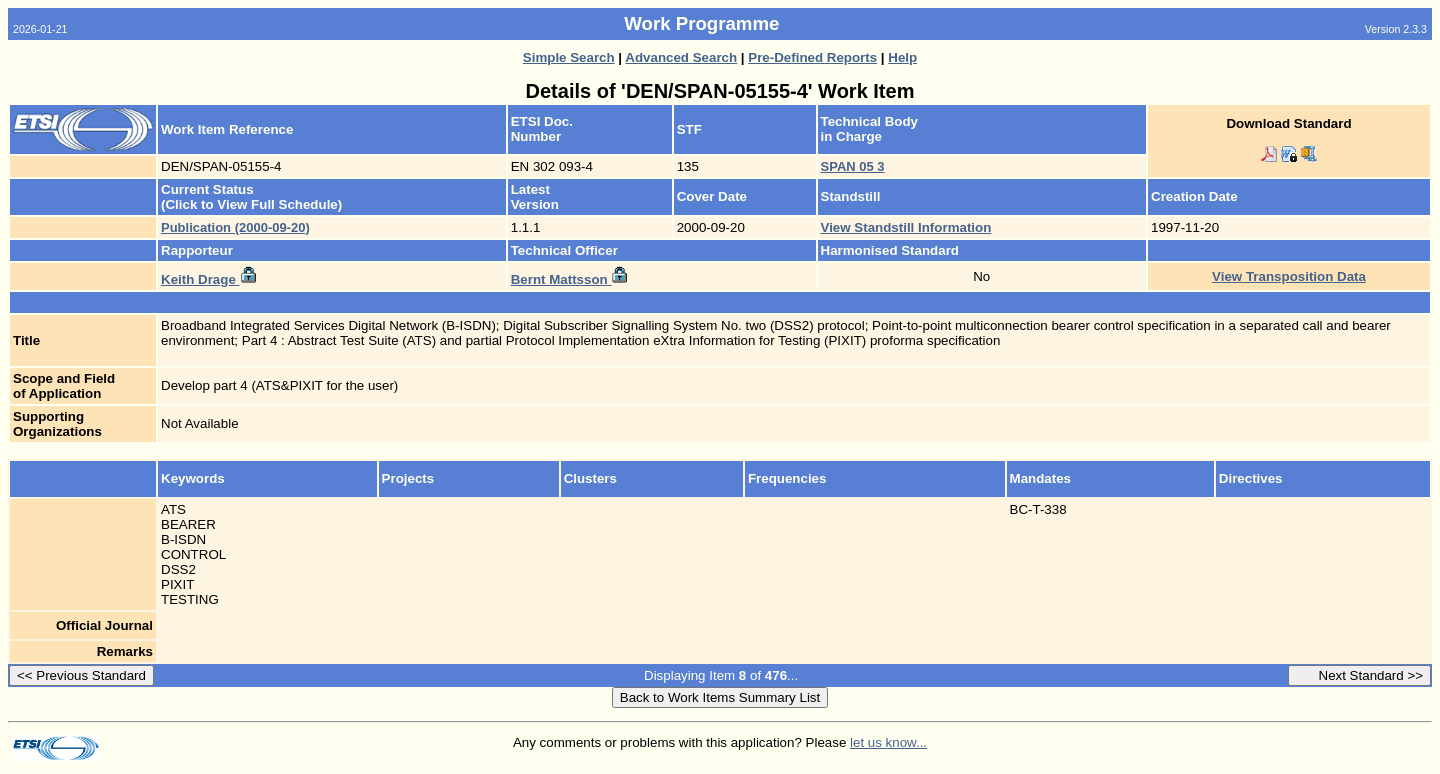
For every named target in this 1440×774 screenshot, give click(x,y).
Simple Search (569, 57)
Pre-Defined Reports (812, 57)
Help (902, 57)
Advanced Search (681, 57)
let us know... (888, 742)
